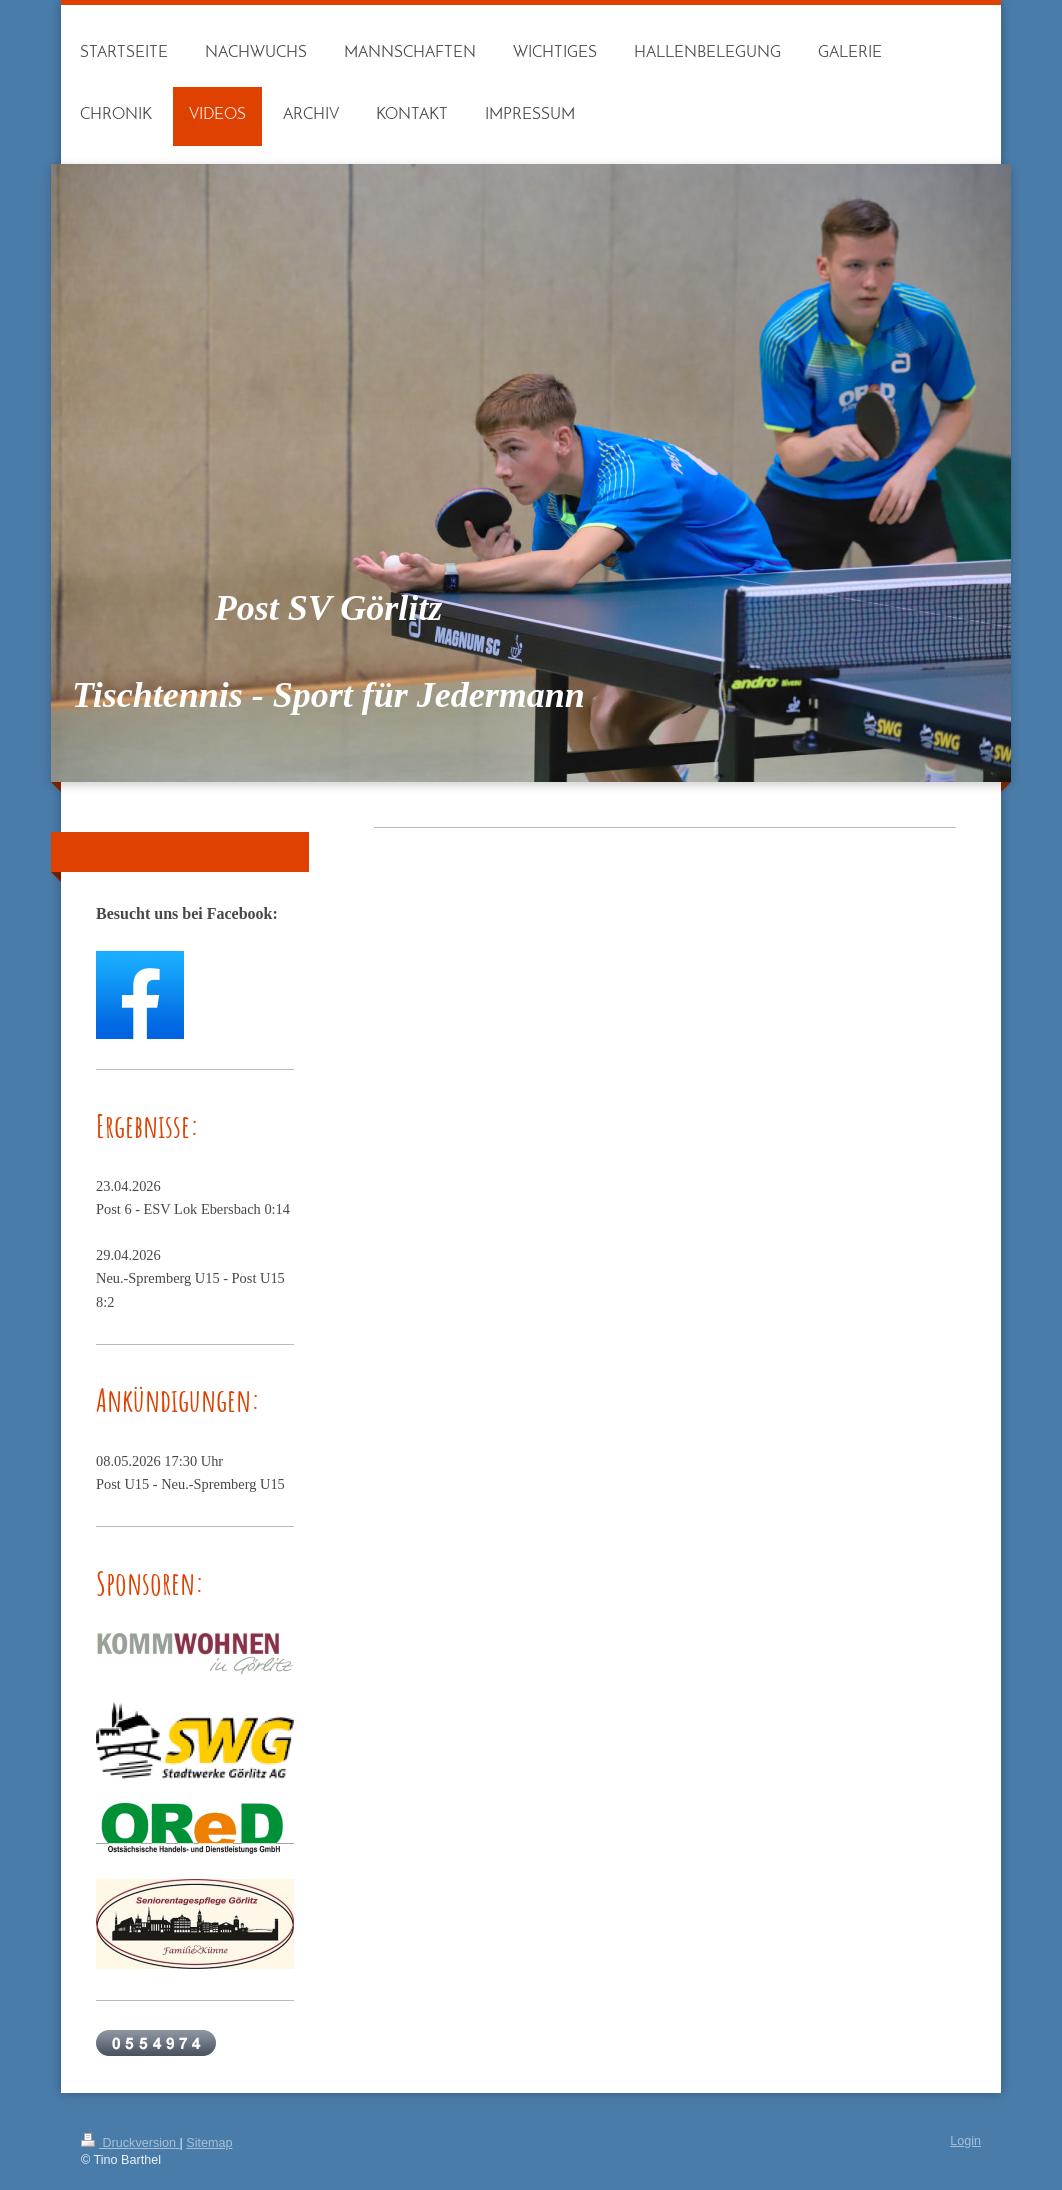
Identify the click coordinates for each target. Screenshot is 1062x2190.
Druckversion (130, 2143)
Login (965, 2141)
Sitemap (209, 2143)
